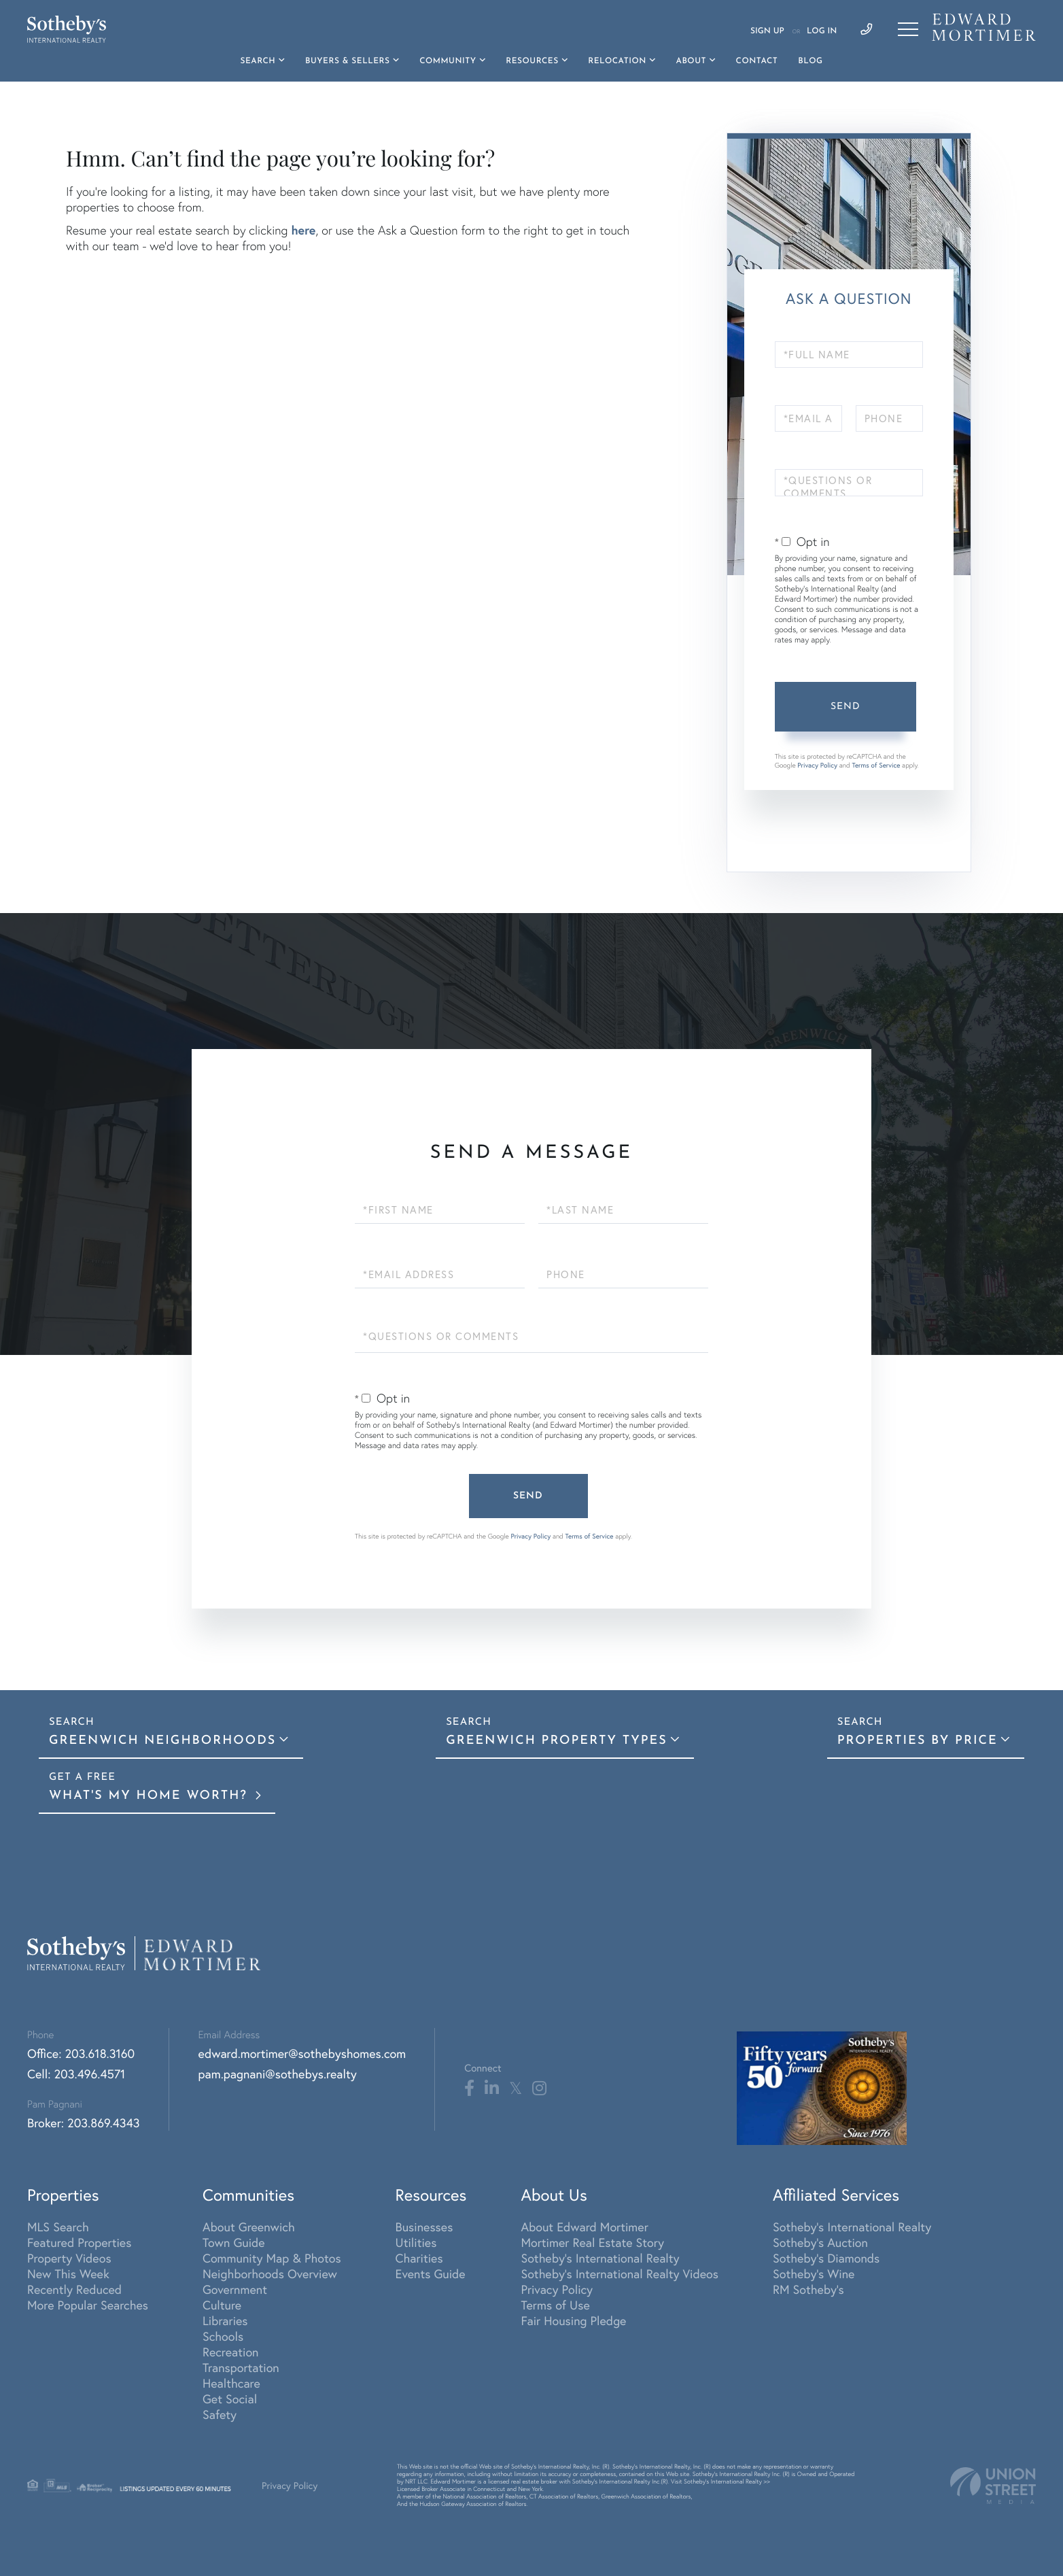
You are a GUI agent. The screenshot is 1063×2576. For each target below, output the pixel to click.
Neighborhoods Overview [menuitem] (270, 2274)
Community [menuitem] (447, 61)
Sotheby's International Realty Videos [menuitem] (619, 2274)
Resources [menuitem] (532, 61)
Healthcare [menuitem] (231, 2383)
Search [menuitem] (258, 61)
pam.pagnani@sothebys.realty (277, 2074)
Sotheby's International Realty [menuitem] (600, 2258)
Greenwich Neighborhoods (162, 1740)
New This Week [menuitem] (68, 2274)
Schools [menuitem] (223, 2336)
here (303, 230)
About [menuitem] (690, 61)
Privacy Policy (817, 765)
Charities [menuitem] (419, 2258)
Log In (822, 31)
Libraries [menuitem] (225, 2321)
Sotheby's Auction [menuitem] (820, 2242)
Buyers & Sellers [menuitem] (347, 61)
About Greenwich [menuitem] (249, 2227)
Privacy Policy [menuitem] (557, 2289)
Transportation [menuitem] (241, 2367)
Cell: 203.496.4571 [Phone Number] (76, 2074)
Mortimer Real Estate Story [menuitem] (592, 2242)
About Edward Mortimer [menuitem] (584, 2227)
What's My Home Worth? (151, 1795)
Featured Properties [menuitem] (79, 2242)
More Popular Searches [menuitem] (87, 2305)
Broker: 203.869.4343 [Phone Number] (83, 2123)
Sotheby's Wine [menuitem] (813, 2274)
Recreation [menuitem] (231, 2352)
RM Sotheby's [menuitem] (808, 2289)
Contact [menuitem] (757, 61)
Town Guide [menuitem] (234, 2242)
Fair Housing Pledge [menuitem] (573, 2321)
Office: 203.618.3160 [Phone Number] (81, 2053)
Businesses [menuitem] (424, 2227)
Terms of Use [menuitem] (555, 2305)
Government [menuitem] (235, 2289)
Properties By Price (917, 1740)
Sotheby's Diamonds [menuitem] (826, 2258)
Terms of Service (876, 765)
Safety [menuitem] (220, 2414)
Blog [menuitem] (810, 61)
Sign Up (767, 31)
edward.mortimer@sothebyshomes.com (302, 2053)
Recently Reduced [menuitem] (74, 2289)
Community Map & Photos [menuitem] (272, 2258)
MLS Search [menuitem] (58, 2227)
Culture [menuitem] (222, 2305)
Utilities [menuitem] (416, 2242)
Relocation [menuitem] (617, 61)
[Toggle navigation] (908, 29)
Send (845, 707)
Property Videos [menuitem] (69, 2258)
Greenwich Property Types (556, 1740)
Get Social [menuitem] (230, 2399)
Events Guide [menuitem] (431, 2274)
